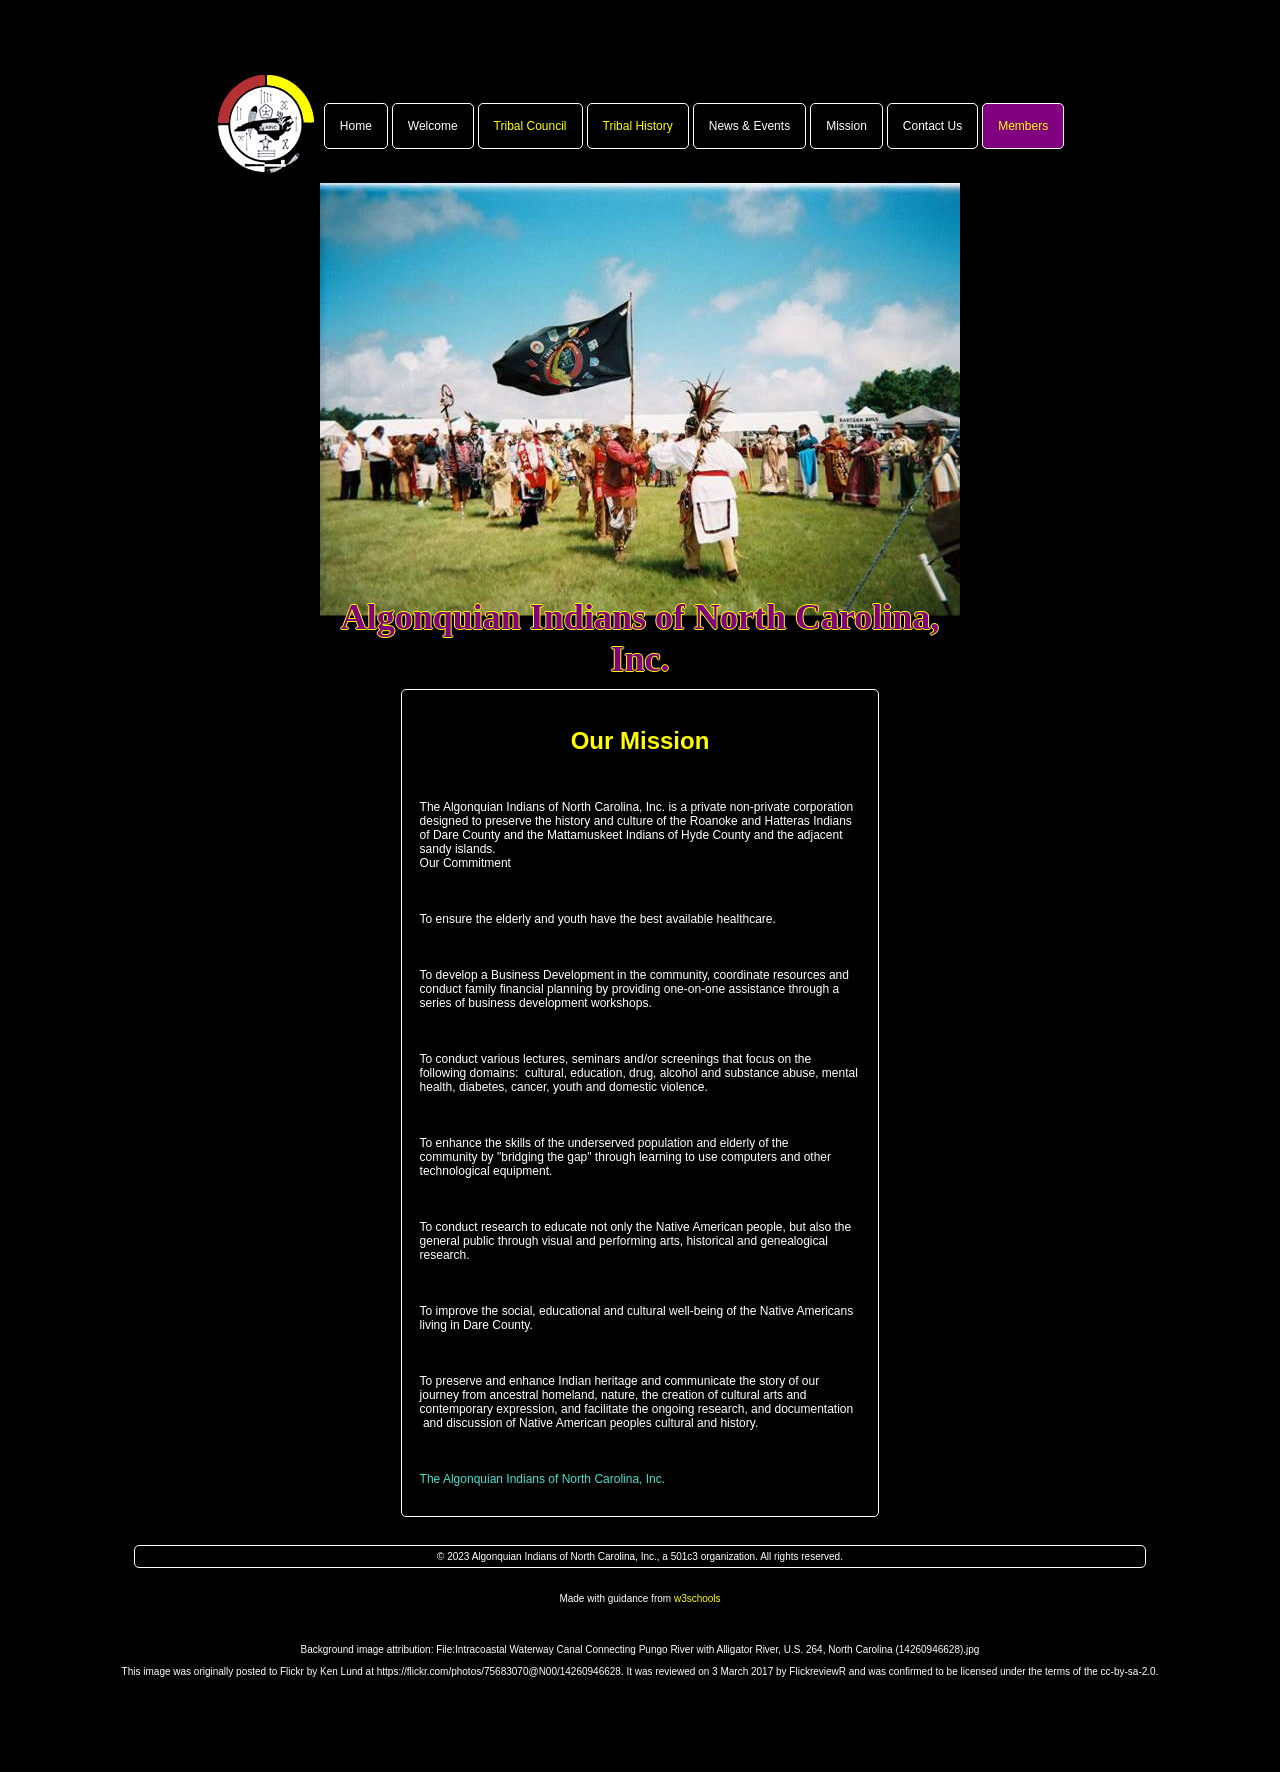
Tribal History (638, 126)
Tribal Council (530, 126)
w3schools (697, 1598)
